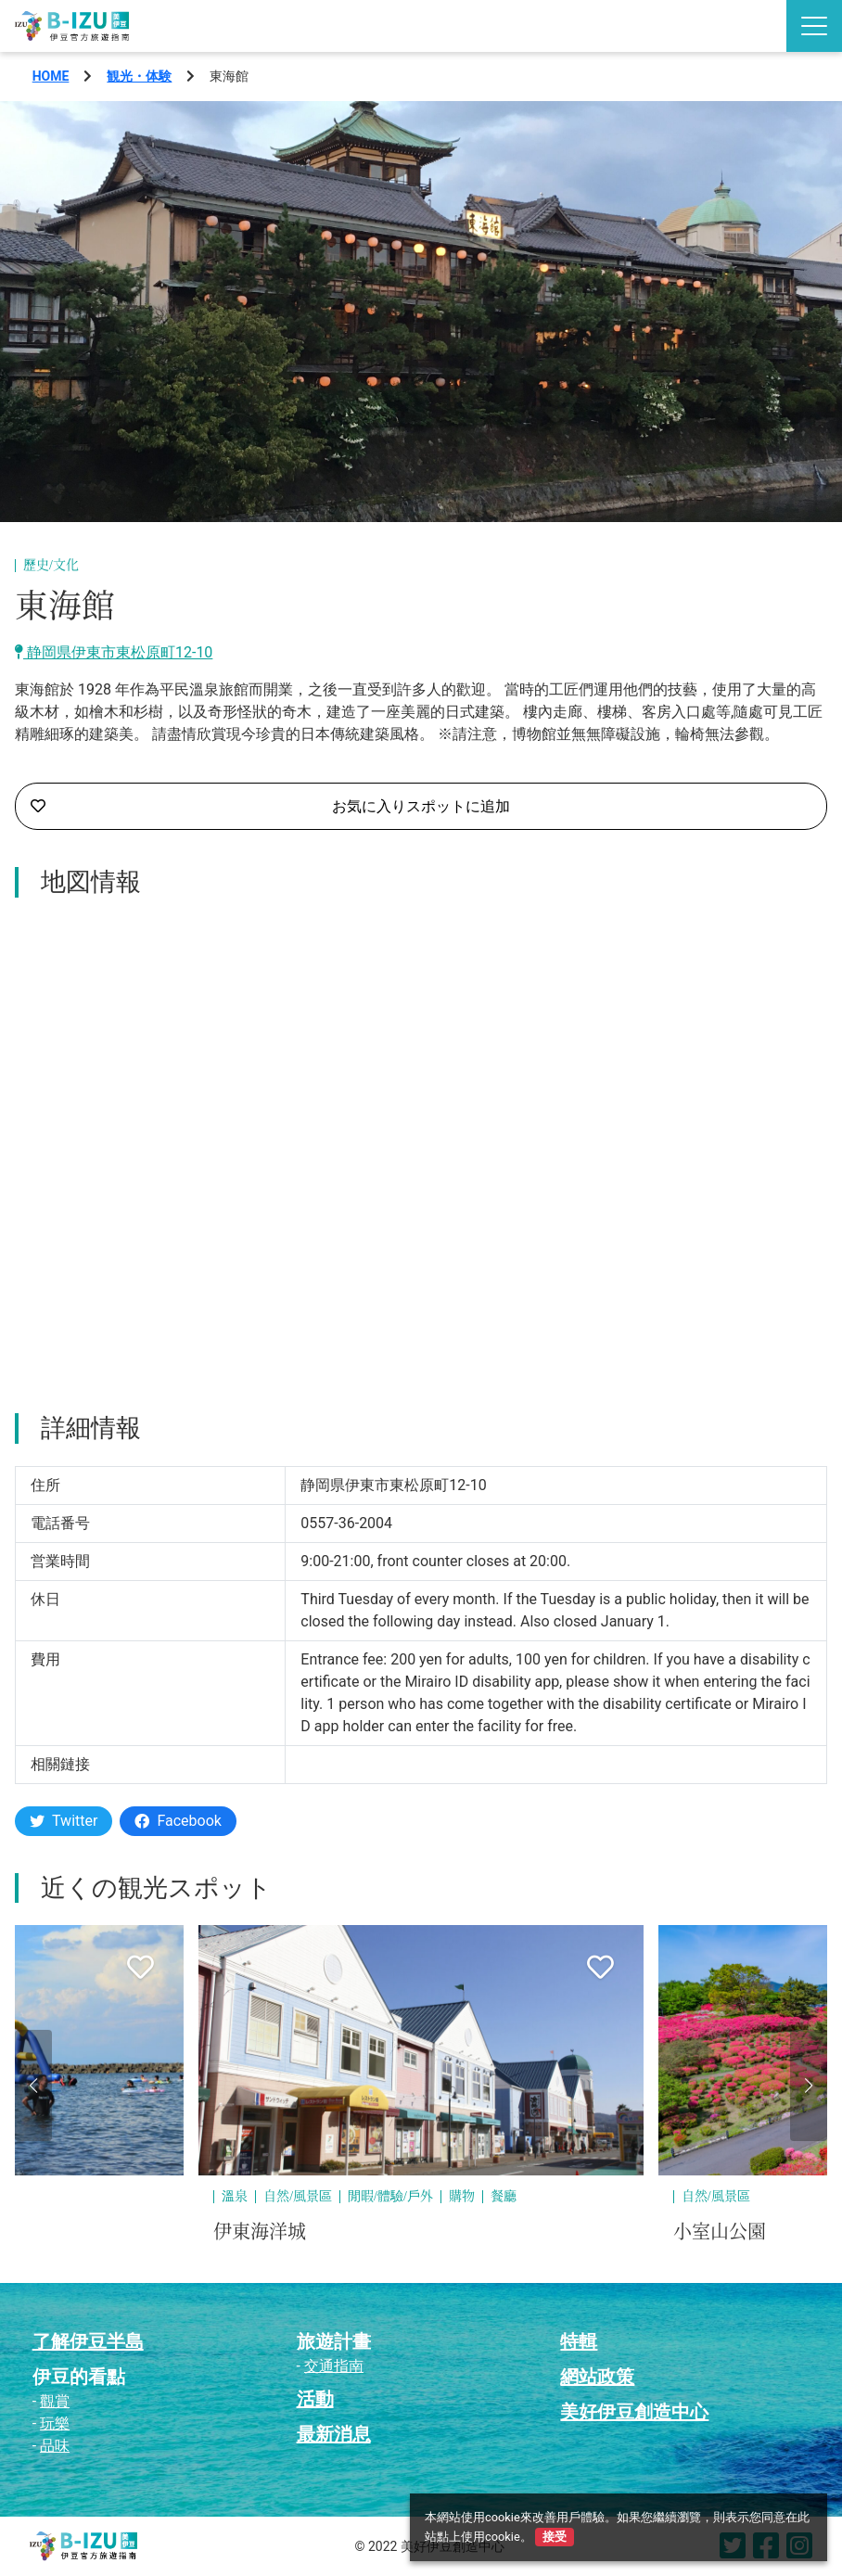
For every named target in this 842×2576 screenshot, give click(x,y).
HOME (51, 76)
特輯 (578, 2341)
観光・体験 (139, 76)
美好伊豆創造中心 (634, 2412)
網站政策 (597, 2377)
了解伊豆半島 (88, 2341)
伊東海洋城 (259, 2232)
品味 (55, 2446)
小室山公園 (719, 2232)
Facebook (177, 1821)
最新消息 (334, 2434)
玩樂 (55, 2423)
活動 (315, 2399)
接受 (554, 2537)
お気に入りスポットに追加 (270, 807)
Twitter (63, 1821)
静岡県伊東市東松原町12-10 (113, 652)
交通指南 (334, 2366)
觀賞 (55, 2401)
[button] (33, 2085)
